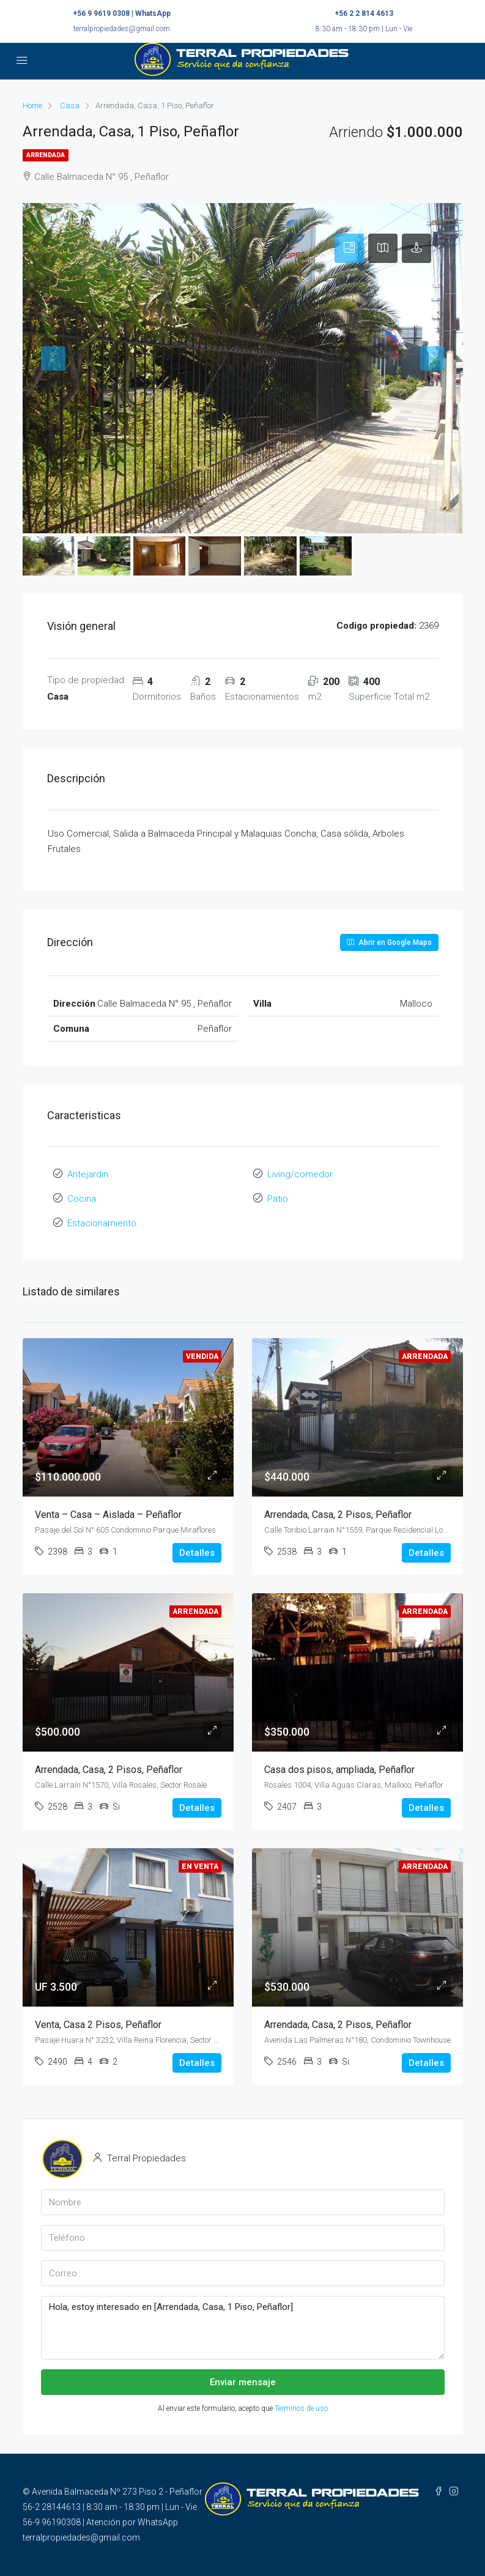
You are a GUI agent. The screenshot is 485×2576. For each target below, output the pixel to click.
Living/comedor (300, 1174)
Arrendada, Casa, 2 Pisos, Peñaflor (338, 1514)
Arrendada (45, 155)
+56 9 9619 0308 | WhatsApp (122, 13)
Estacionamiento (101, 1223)
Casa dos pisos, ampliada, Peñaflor (339, 1769)
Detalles (197, 1552)
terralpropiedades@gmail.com (121, 28)
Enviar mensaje (243, 2382)
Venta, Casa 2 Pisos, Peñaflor (98, 2024)
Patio (277, 1198)
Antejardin (87, 1174)
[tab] (349, 248)
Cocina (81, 1198)
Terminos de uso (301, 2408)
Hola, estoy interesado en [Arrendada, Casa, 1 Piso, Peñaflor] (243, 2327)
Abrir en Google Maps (389, 942)
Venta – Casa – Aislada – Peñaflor (108, 1514)
